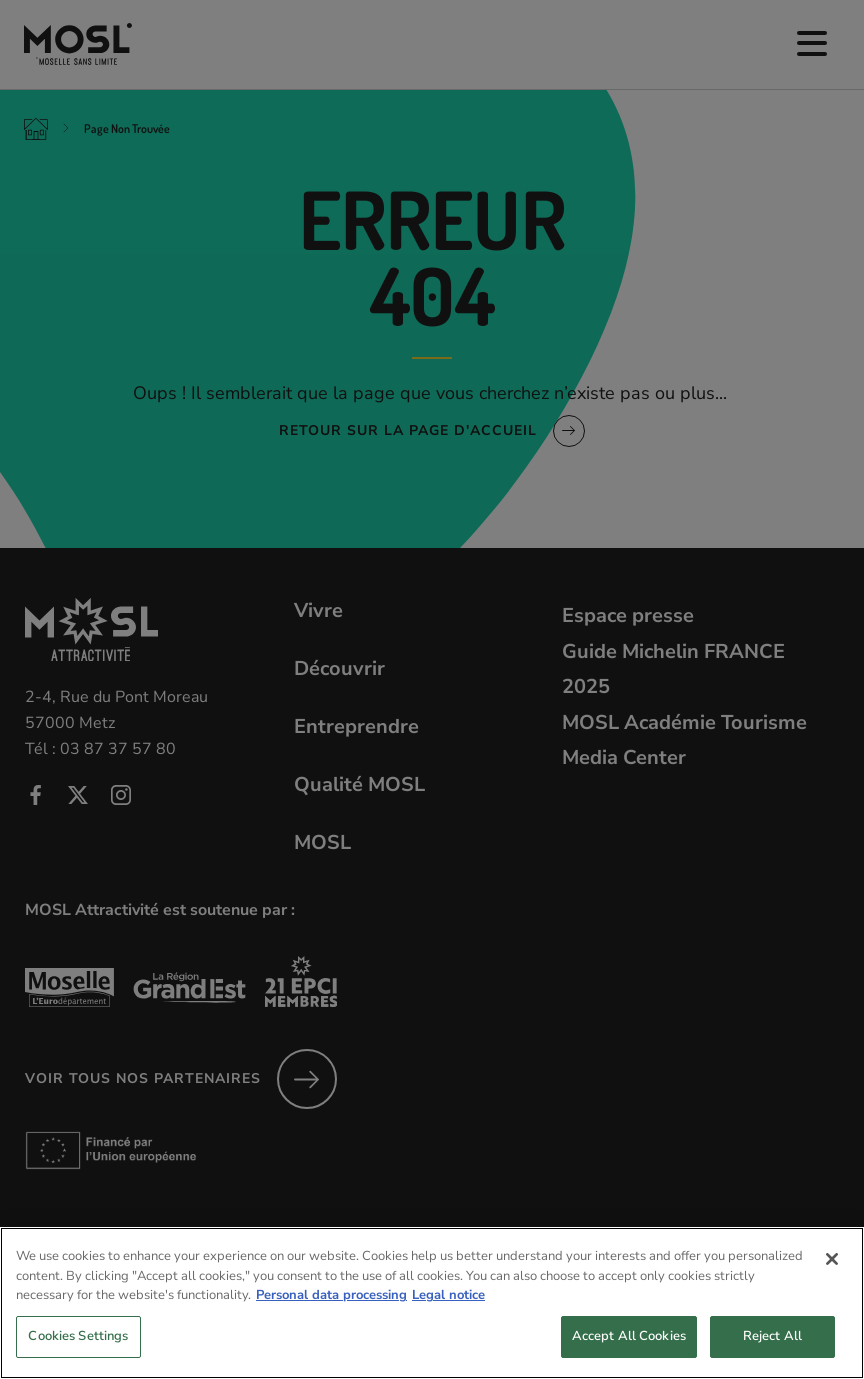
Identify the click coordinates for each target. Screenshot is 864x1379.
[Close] (832, 1279)
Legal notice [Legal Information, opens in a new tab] (448, 1315)
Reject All (772, 1355)
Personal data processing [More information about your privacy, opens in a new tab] (331, 1315)
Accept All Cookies (629, 1355)
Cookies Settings (78, 1355)
